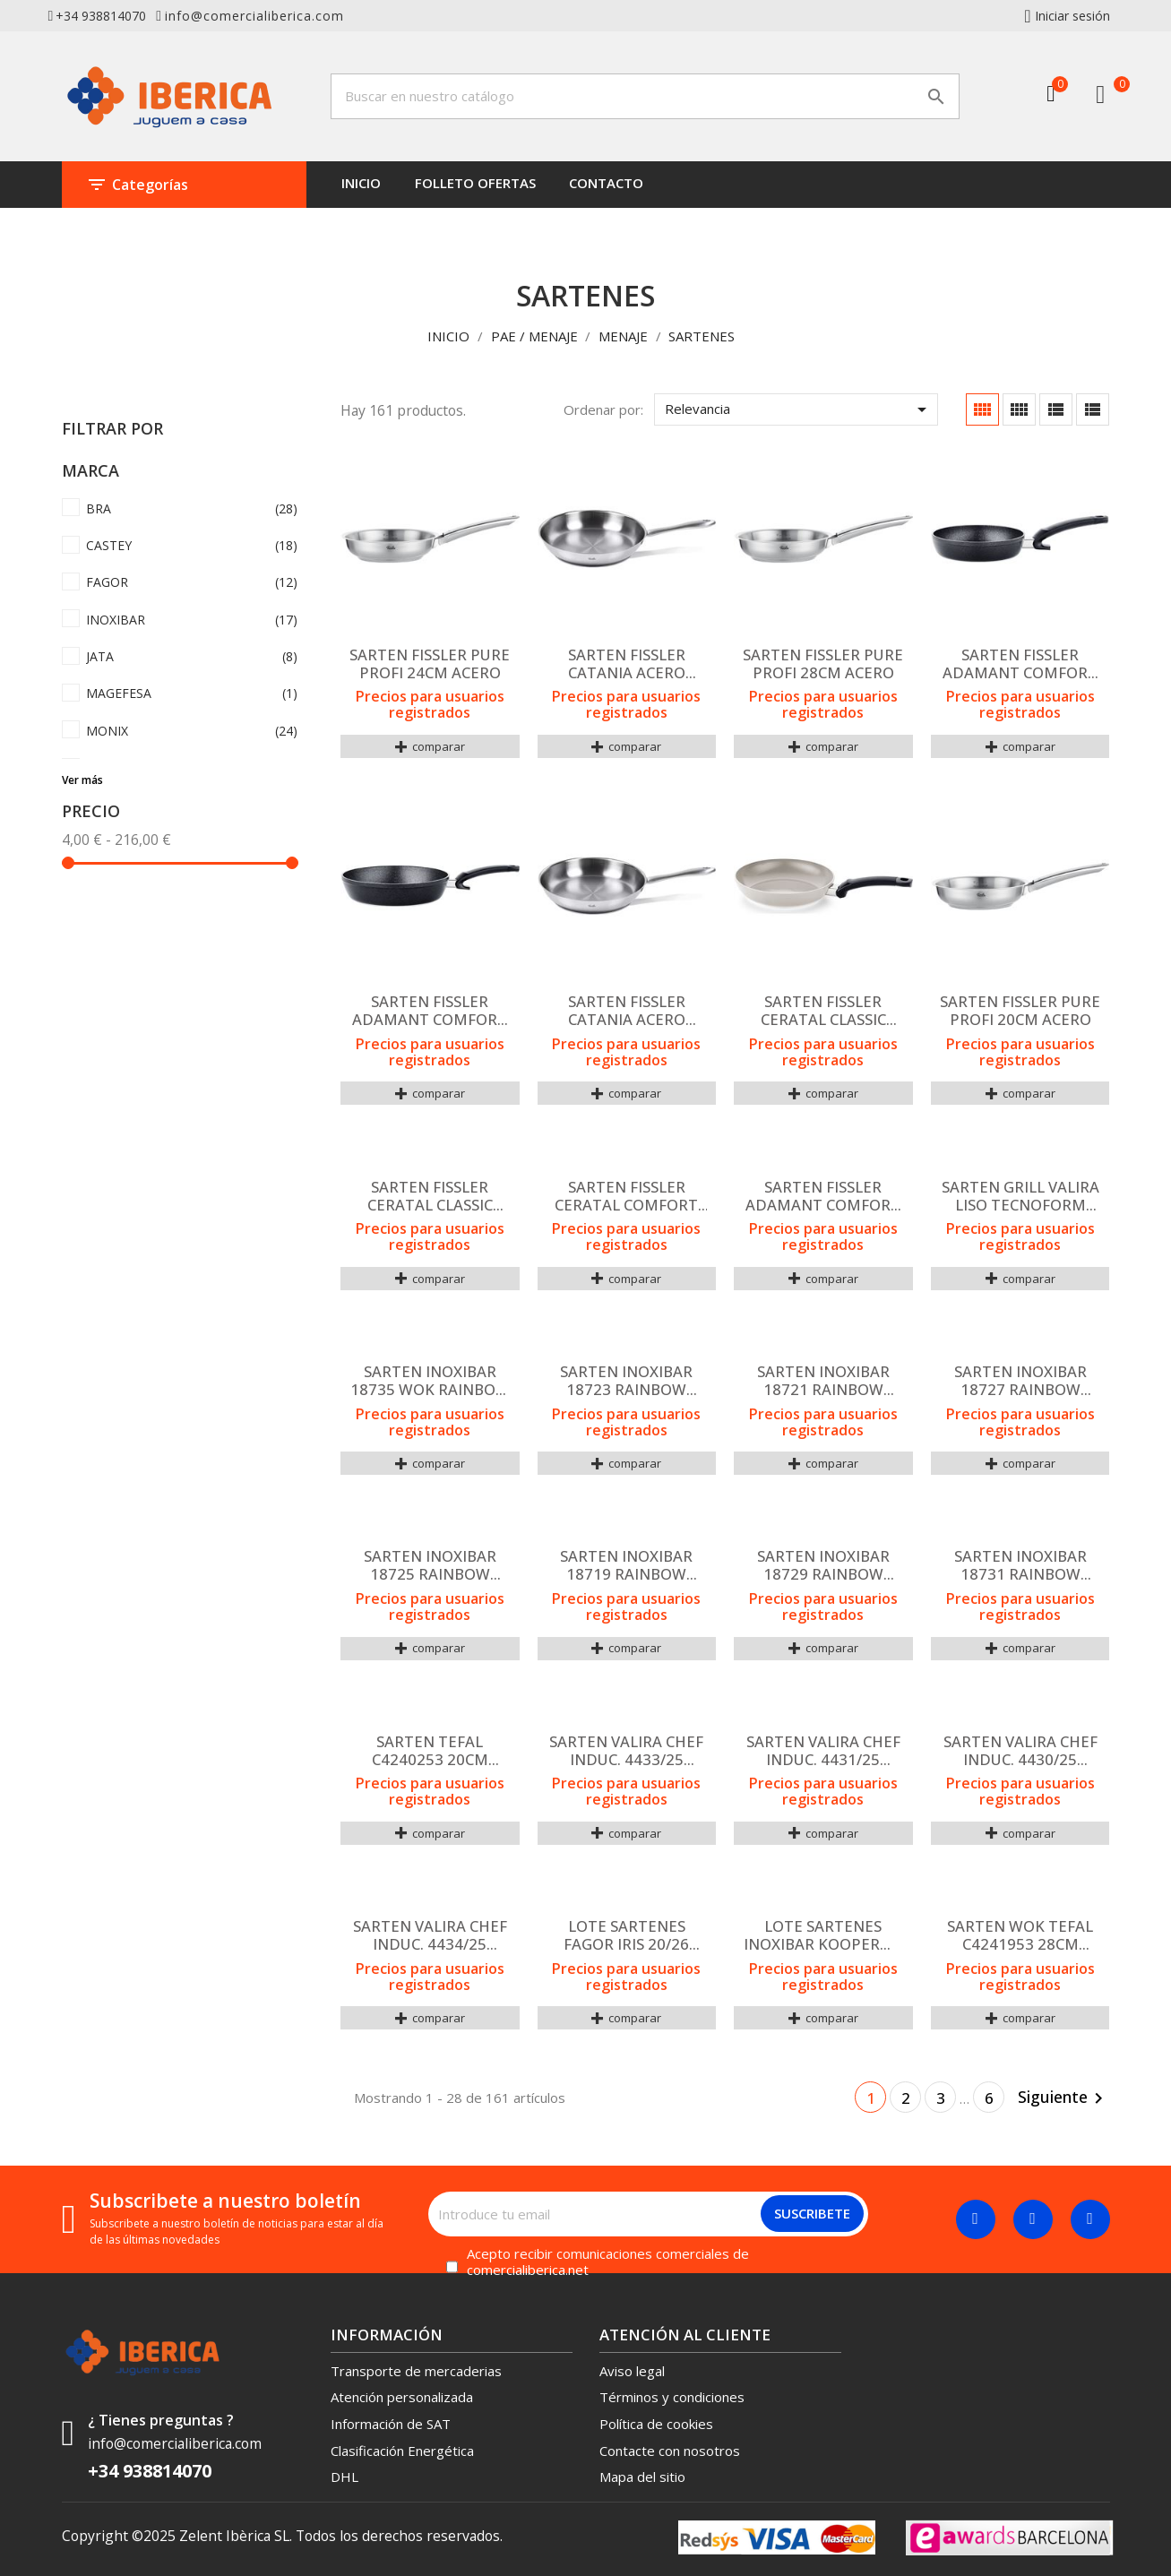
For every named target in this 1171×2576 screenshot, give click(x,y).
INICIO (361, 183)
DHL (344, 2477)
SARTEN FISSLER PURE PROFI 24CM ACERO (429, 664)
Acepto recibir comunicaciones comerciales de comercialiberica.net (608, 2262)
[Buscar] (645, 96)
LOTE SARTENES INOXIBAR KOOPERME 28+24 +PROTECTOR (823, 1935)
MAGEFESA (191, 693)
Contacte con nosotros (669, 2451)
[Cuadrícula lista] (1055, 409)
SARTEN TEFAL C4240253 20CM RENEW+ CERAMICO (430, 1751)
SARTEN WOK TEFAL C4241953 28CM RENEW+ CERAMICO (1020, 1935)
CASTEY (191, 546)
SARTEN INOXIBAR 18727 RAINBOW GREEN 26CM (1020, 1381)
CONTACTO (606, 183)
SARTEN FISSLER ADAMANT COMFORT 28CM (429, 1011)
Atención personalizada (402, 2397)
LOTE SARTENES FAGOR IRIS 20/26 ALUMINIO (626, 1935)
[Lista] (1092, 409)
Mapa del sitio (642, 2477)
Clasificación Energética (402, 2451)
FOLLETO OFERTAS (475, 183)
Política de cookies (656, 2424)
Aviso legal (632, 2371)
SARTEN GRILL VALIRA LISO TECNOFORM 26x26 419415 (1020, 1196)
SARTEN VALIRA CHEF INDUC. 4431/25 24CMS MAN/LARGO (823, 1751)
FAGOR (191, 582)
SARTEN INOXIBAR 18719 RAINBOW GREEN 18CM (626, 1565)
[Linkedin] (1090, 2219)
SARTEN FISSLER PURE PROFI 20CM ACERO (1020, 1011)
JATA (191, 657)
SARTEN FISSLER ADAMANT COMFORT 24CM (1020, 664)
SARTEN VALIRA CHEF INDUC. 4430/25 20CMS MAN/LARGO (1020, 1751)
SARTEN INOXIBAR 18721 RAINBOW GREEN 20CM (823, 1381)
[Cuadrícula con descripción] (1019, 409)
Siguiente (1063, 2097)
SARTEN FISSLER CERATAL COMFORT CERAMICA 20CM (626, 1196)
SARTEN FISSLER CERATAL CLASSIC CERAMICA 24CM (430, 1196)
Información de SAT (391, 2424)
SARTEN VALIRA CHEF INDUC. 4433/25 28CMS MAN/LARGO (626, 1751)
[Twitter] (1033, 2219)
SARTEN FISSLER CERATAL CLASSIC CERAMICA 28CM (823, 1011)
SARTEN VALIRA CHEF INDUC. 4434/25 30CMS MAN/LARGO (430, 1935)
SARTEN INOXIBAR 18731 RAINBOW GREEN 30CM (1020, 1565)
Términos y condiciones (672, 2397)
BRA (191, 509)
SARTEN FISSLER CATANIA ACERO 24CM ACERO (626, 1011)
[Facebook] (975, 2219)
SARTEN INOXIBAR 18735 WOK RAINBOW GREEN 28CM (430, 1381)
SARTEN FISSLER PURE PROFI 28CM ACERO (823, 664)
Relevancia (799, 409)
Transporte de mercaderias (416, 2371)
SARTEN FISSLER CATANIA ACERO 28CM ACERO (626, 664)
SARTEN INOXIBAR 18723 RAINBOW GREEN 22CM (626, 1381)
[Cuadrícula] (982, 409)
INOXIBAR (191, 620)
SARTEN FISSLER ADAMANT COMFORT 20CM (822, 1196)
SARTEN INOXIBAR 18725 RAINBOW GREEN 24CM (430, 1565)
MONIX (191, 731)
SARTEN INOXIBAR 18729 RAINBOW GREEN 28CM (823, 1565)
